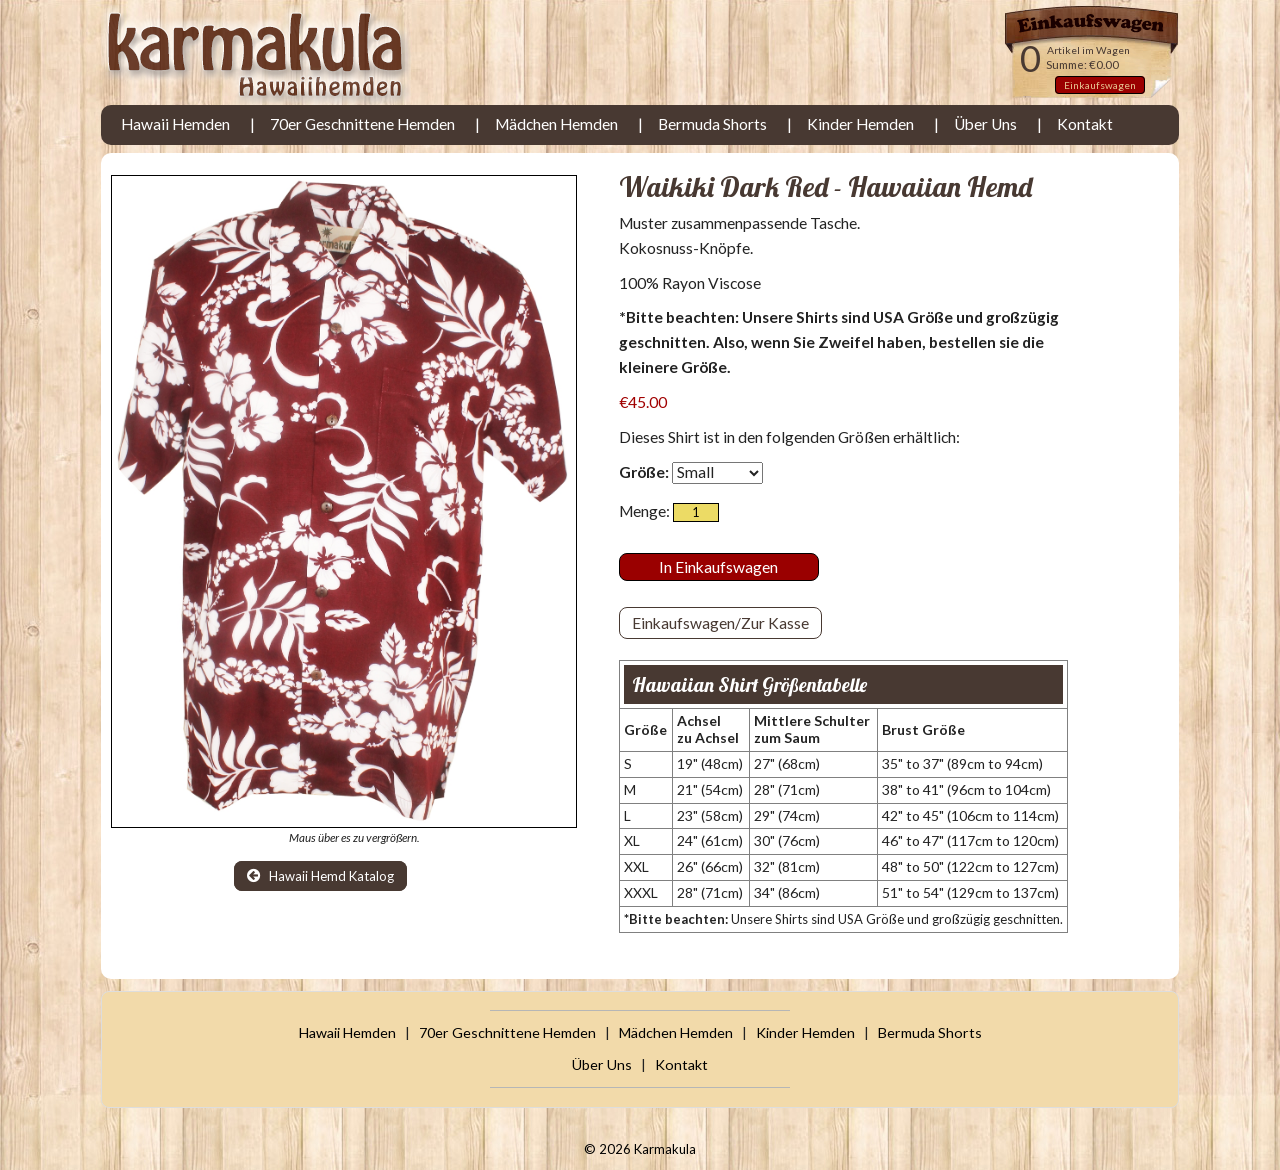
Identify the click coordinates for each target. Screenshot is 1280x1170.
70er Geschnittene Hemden (362, 124)
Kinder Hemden (860, 124)
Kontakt (1085, 124)
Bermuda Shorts (712, 124)
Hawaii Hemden (175, 124)
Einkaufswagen (1100, 85)
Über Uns (985, 124)
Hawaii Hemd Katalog (320, 876)
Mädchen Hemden (556, 124)
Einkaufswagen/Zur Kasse (720, 623)
